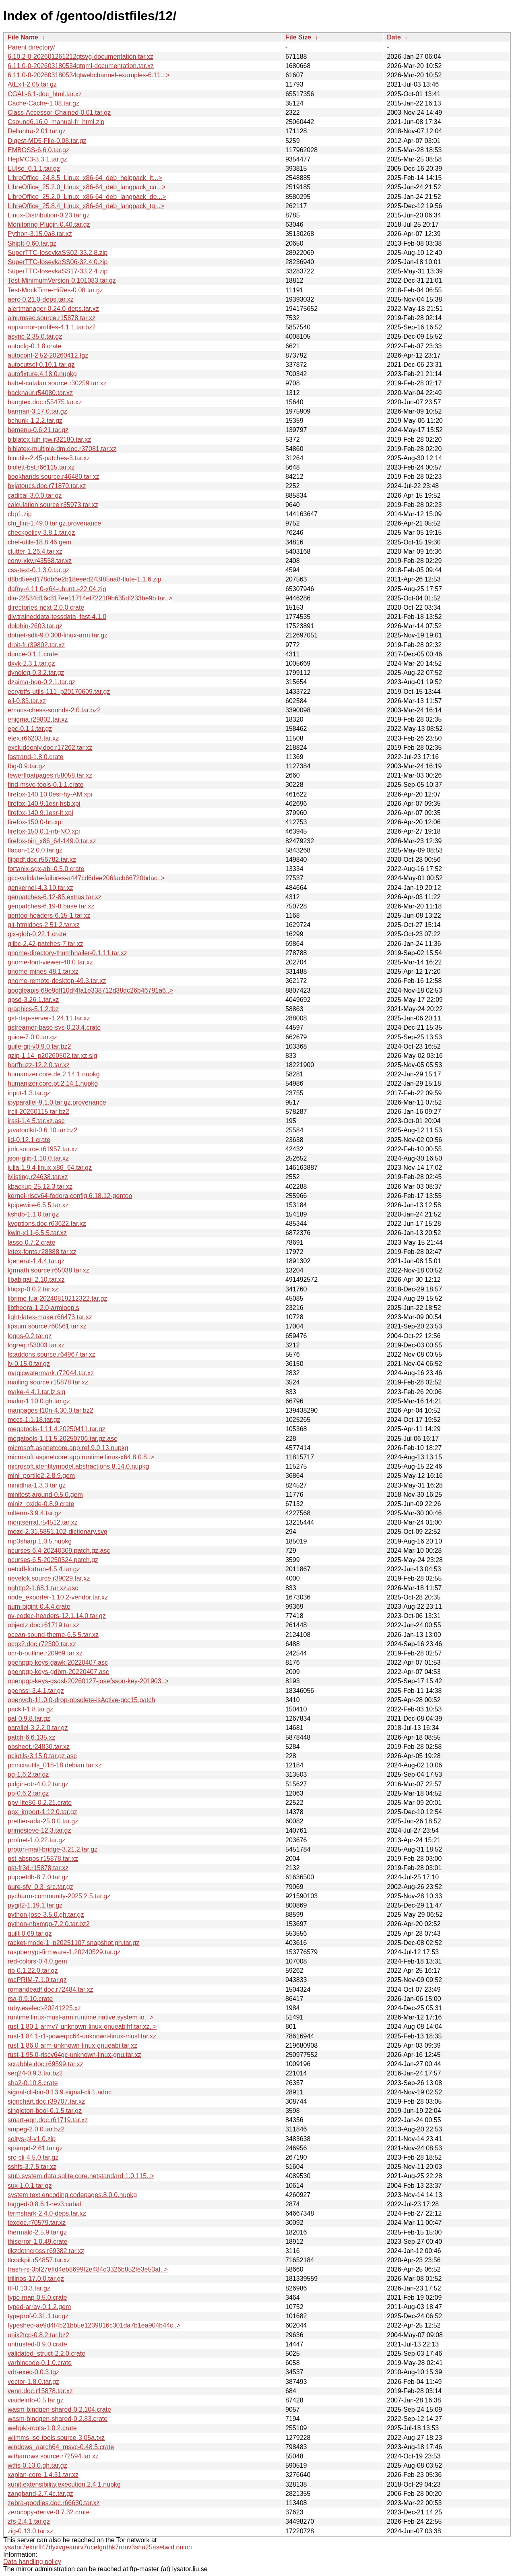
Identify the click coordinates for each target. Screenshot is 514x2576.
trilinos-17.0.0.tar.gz (36, 2278)
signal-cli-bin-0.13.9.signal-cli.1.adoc (59, 2092)
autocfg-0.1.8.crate (34, 346)
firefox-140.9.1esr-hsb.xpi (44, 803)
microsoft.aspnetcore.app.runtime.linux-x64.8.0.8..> (81, 1457)
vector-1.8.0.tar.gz (33, 2381)
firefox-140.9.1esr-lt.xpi (40, 812)
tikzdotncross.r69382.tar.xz (46, 2250)
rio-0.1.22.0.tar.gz (33, 1970)
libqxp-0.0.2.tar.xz (33, 1289)
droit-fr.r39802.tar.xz (36, 644)
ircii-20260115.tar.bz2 (38, 1111)
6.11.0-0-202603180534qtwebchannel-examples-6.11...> (89, 75)
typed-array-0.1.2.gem (39, 2306)
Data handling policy (32, 2561)
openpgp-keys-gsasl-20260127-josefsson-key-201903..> (88, 1681)
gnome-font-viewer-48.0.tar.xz (50, 962)
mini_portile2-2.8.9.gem (41, 1475)
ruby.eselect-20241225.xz (44, 2008)
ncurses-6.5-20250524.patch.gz (53, 1559)
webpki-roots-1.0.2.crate (42, 2428)
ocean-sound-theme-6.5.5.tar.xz (53, 1634)
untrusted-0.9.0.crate (37, 2344)
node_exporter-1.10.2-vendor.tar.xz (58, 1597)
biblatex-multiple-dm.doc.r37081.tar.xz (62, 448)
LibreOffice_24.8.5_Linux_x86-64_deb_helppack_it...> (85, 177)
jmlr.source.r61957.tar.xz (43, 1149)
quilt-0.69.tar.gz (30, 1933)
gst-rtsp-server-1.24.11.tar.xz (49, 1018)
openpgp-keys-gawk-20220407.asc (58, 1662)
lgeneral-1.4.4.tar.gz (36, 1261)
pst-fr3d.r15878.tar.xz (38, 1867)
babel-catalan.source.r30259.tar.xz (57, 383)
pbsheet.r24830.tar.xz (39, 1746)
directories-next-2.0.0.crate (46, 607)
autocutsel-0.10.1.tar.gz (41, 364)
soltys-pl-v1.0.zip (32, 2138)
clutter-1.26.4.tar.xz (35, 551)
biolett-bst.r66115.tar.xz (41, 467)
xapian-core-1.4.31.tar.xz (43, 2474)
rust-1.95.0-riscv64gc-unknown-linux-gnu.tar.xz (74, 2054)
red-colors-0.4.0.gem (37, 1961)
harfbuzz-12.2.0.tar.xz (39, 1064)
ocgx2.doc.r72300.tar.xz (42, 1644)
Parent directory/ (31, 47)
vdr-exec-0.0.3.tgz (33, 2372)
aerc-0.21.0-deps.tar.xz (41, 299)
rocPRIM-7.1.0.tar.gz (37, 1979)
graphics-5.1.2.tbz (33, 1009)
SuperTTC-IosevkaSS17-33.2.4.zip (57, 271)
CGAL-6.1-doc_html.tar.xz (45, 94)
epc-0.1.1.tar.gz (30, 728)
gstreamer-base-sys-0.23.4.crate (54, 1027)
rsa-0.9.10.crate (30, 1998)
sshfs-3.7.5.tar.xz (32, 2166)
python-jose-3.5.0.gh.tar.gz (46, 1914)
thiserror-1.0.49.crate (38, 2241)
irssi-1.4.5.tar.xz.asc (36, 1120)
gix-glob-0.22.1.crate (37, 934)
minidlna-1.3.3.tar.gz (37, 1485)
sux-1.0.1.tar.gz (30, 2185)
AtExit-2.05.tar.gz (32, 84)
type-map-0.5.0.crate (37, 2297)
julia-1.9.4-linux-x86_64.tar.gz (50, 1167)
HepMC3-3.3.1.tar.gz (37, 159)
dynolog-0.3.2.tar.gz (36, 672)
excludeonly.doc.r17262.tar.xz (50, 747)
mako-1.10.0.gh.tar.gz (39, 1401)
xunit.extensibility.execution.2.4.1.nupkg (64, 2484)
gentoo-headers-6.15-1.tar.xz (49, 915)
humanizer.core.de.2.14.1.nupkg (54, 1074)
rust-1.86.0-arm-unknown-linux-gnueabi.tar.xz (72, 2045)
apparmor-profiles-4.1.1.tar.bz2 (52, 327)
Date (394, 37)
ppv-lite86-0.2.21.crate (40, 1802)
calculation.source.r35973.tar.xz (53, 504)
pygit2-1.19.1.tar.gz (35, 1905)
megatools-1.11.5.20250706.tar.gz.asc (62, 1438)
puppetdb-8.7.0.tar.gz (38, 1877)
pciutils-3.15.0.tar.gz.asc (42, 1756)
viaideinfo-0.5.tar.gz (36, 2400)
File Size (298, 37)
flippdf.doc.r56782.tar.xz (42, 859)
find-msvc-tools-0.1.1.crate (46, 784)
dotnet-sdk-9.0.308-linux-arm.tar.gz (57, 635)
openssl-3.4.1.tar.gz (36, 1690)
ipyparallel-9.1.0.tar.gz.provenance (57, 1102)
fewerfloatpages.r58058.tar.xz (50, 775)
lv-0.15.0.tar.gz (29, 1363)
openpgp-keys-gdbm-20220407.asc (58, 1671)
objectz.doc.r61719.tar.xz (43, 1625)
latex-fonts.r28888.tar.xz (42, 1251)
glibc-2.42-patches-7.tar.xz (45, 943)
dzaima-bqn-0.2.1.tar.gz (41, 682)
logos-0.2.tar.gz (30, 1335)
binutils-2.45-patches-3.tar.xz (49, 458)
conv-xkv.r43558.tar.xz (40, 560)
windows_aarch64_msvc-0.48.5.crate (61, 2447)
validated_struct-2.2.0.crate (46, 2353)
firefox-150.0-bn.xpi (35, 822)
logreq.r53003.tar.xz (36, 1345)
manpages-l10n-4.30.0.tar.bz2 (50, 1410)
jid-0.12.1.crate (29, 1139)
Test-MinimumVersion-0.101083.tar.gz (62, 280)
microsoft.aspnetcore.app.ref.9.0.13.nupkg (68, 1447)
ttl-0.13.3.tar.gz (29, 2288)
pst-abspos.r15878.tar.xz (43, 1858)
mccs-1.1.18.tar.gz (34, 1419)
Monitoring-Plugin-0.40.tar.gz (49, 224)
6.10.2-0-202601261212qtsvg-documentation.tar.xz (80, 56)
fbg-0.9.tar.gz (26, 766)
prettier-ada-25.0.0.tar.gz (43, 1821)
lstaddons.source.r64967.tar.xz (51, 1354)
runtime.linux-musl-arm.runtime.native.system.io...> (80, 2017)
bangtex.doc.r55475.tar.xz (45, 402)
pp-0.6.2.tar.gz (28, 1793)
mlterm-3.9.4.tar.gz (34, 1513)
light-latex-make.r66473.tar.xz (50, 1317)
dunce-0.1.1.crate (33, 654)
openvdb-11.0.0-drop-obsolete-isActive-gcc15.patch (81, 1700)
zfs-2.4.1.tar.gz (29, 2521)
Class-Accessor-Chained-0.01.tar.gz (59, 112)
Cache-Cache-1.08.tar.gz (43, 103)
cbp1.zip (20, 514)
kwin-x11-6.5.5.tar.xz (37, 1232)
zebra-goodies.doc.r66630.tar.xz (54, 2502)
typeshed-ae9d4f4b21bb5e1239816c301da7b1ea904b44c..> (94, 2325)
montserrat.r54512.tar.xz (42, 1522)
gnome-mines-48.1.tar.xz (43, 971)
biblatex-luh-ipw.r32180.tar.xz (49, 439)
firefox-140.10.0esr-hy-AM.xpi (50, 794)
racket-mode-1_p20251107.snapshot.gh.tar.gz (73, 1942)
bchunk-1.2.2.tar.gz (35, 420)
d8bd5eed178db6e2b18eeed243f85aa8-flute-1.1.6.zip (84, 579)
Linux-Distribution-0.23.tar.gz (49, 215)
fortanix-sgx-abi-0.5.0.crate (46, 868)
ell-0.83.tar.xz (27, 700)
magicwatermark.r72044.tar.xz (51, 1373)
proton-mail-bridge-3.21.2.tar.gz (52, 1849)
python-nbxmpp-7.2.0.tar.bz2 (49, 1923)
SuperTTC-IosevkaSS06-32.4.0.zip (57, 262)
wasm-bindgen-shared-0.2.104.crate (59, 2409)
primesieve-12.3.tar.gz (39, 1830)
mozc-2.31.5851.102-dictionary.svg (57, 1531)
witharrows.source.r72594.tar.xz (53, 2456)
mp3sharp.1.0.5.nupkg (40, 1541)
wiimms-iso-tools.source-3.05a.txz (56, 2437)
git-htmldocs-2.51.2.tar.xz (44, 924)
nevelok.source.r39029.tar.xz (49, 1578)
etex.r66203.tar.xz (33, 738)
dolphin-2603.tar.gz (35, 626)
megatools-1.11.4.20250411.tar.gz (56, 1429)
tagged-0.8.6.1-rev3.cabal (44, 2204)
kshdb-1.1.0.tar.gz (33, 1214)
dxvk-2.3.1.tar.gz (31, 663)
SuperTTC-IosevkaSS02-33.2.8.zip (57, 252)
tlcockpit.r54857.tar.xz (39, 2260)
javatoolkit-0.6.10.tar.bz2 (42, 1130)
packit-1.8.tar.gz (30, 1709)
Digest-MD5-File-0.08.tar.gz (47, 140)
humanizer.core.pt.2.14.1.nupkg (53, 1083)
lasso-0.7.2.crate (31, 1242)
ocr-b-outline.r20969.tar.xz (45, 1653)
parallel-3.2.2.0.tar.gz (38, 1727)
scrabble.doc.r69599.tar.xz (45, 2064)
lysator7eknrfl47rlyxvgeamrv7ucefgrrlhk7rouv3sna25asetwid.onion (97, 2547)
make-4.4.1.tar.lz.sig (36, 1391)
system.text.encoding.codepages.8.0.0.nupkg (72, 2194)
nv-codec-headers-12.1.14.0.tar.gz (57, 1615)
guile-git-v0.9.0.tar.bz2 (39, 1046)
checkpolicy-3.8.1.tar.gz (41, 532)
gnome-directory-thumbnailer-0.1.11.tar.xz (67, 953)
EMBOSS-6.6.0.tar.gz (38, 150)
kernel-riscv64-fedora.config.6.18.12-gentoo (70, 1195)
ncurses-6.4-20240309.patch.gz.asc (59, 1550)
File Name (23, 37)
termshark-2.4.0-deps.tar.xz (47, 2213)
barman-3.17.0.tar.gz (37, 411)
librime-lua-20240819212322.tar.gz (57, 1298)
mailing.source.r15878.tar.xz (48, 1382)
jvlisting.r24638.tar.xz (38, 1176)
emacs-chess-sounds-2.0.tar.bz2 (54, 710)
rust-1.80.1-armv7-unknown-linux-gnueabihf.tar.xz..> (82, 2026)
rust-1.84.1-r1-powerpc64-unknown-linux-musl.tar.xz (82, 2036)
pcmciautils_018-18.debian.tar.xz (54, 1765)
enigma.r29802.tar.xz (38, 719)
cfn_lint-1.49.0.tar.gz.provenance (54, 523)
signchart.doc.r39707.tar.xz (46, 2101)
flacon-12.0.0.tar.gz (35, 850)
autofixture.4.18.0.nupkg (42, 373)
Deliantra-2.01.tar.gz (37, 131)
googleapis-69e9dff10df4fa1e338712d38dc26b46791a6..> (90, 990)
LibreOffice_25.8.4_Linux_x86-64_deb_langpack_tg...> (86, 206)
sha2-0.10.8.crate (33, 2082)
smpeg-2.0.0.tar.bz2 (36, 2129)
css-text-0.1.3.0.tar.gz (38, 570)
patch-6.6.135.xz (31, 1737)
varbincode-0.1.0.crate (40, 2362)
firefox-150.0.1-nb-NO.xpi (44, 831)
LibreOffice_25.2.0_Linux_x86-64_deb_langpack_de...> (87, 196)
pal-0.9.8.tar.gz (29, 1718)
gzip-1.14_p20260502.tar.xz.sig (52, 1055)
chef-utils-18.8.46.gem (39, 542)
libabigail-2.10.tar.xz (36, 1279)
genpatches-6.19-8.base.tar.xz (51, 906)
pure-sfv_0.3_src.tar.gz (40, 1886)
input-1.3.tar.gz (29, 1093)
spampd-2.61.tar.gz (35, 2148)
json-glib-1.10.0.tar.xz (38, 1158)
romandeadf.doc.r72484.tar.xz (50, 1989)
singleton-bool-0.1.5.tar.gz (45, 2110)
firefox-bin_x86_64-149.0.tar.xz (52, 841)
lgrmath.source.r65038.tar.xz (48, 1270)
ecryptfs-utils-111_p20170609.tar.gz (59, 691)
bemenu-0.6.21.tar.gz (38, 429)
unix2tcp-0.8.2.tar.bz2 (38, 2335)
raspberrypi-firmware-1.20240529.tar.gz (64, 1952)
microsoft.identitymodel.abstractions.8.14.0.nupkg (78, 1466)
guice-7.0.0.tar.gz (32, 1037)
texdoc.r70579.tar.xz (37, 2222)
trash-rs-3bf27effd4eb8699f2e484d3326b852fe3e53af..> (88, 2269)
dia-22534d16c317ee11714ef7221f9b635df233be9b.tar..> (90, 598)
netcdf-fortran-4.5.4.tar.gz (44, 1569)
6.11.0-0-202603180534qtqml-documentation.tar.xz (81, 65)
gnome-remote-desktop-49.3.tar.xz (57, 980)
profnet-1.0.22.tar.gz (36, 1840)
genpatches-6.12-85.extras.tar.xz (54, 897)
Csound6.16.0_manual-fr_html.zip (56, 121)
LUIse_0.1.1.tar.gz (34, 168)
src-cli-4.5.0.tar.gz (33, 2157)
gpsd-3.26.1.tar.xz (33, 999)
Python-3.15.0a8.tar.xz (40, 233)
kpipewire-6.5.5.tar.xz (38, 1205)
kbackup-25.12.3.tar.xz (40, 1186)
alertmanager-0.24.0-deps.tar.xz (53, 308)
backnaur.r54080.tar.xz (40, 392)
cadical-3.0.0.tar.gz (35, 495)
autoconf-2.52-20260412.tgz (48, 355)
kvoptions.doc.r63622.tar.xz (47, 1223)
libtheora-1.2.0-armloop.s (43, 1307)
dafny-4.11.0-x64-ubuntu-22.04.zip (57, 589)
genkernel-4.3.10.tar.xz (40, 887)
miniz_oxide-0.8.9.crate (41, 1503)
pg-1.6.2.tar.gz (28, 1774)
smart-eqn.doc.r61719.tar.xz (48, 2120)
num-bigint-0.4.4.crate (39, 1606)
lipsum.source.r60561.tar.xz (47, 1326)
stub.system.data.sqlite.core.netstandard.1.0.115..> (81, 2176)
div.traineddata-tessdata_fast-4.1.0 (57, 616)
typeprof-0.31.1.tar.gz (38, 2316)
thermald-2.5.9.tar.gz (37, 2232)
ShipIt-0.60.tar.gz (32, 243)
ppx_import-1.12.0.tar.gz (42, 1811)
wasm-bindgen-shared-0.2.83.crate (57, 2418)
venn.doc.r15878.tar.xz (40, 2391)
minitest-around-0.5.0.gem (45, 1494)
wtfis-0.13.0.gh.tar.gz (37, 2465)
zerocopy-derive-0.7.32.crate (49, 2512)
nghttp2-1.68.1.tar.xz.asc (43, 1588)
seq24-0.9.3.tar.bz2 (35, 2073)
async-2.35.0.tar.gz (35, 336)
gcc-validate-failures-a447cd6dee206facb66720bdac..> (86, 878)
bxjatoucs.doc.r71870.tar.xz (47, 485)
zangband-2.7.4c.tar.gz (40, 2493)
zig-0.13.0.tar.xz (30, 2531)
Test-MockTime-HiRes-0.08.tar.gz (55, 290)
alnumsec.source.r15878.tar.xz (51, 317)
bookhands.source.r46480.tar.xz (53, 476)
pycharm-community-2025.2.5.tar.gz (59, 1896)
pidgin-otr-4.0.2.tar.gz (38, 1784)
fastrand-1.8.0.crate (36, 756)
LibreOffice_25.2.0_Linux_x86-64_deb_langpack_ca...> (86, 187)
